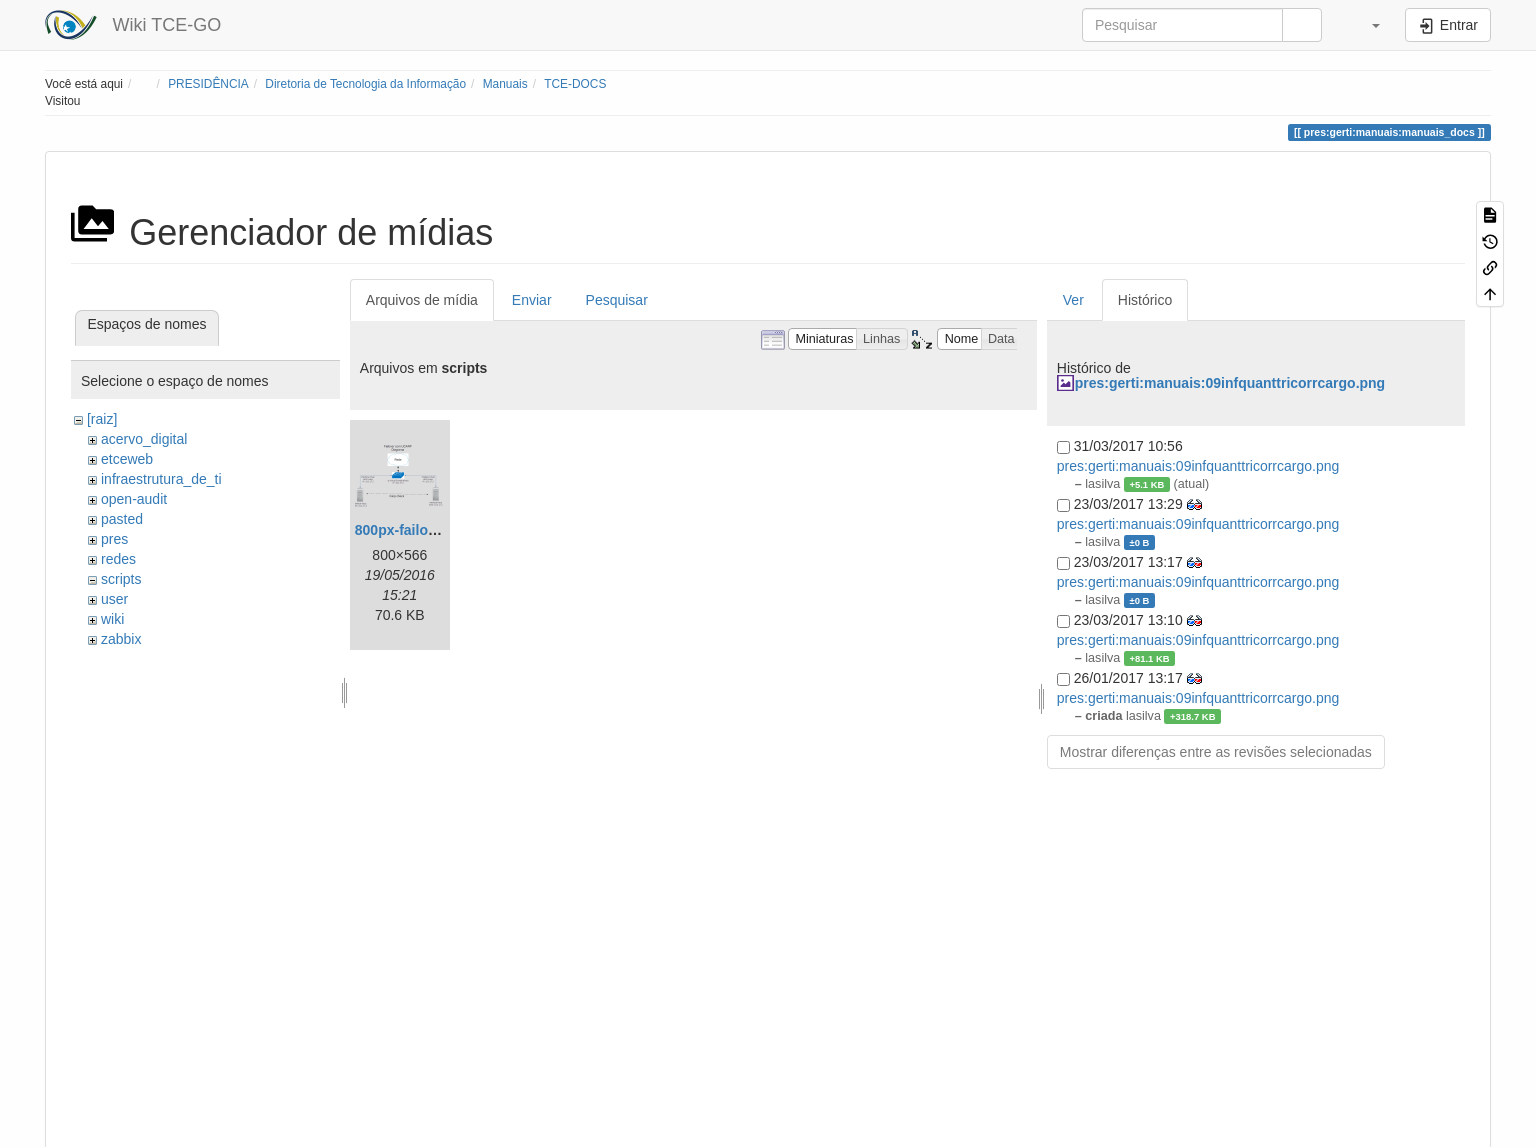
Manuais (505, 84)
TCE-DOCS (575, 84)
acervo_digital (144, 439)
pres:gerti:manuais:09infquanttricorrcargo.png (1230, 383)
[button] (1366, 25)
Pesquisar (617, 300)
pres (114, 539)
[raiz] (102, 419)
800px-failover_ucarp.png (440, 530)
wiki (112, 619)
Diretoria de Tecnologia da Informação (365, 84)
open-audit (134, 499)
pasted (122, 519)
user (114, 599)
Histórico (1145, 300)
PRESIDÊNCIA (208, 84)
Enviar (532, 300)
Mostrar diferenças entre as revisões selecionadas (1216, 752)
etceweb (127, 459)
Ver (1073, 300)
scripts (121, 579)
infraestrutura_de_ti (161, 479)
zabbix (121, 639)
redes (118, 559)
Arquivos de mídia (422, 300)
